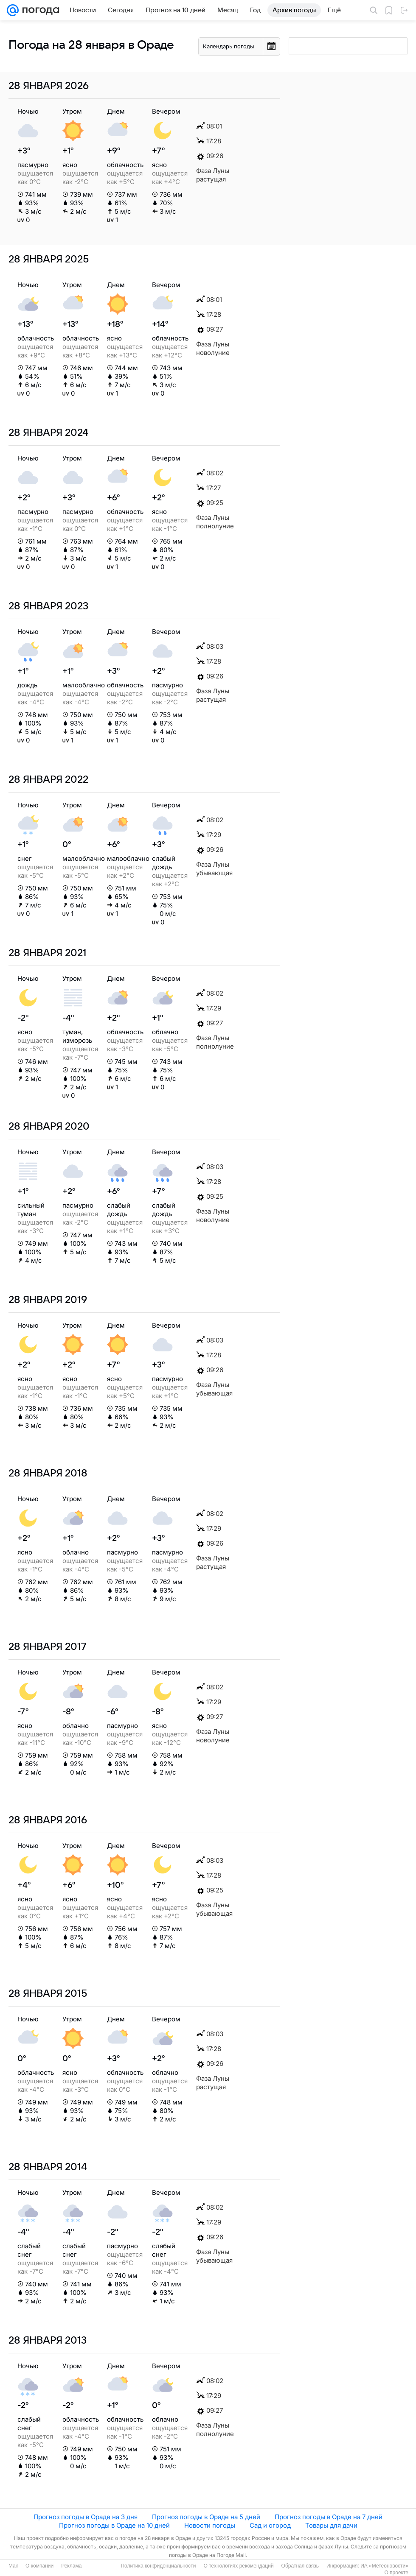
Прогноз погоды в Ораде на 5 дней (206, 2517)
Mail (13, 2566)
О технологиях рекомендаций (238, 2566)
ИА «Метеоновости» (384, 2566)
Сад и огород (270, 2525)
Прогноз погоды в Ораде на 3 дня (86, 2517)
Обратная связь (300, 2566)
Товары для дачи (331, 2525)
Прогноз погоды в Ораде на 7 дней (328, 2517)
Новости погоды (209, 2525)
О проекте (396, 2573)
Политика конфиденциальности (158, 2566)
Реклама (71, 2566)
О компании (39, 2566)
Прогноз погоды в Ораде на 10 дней (114, 2525)
